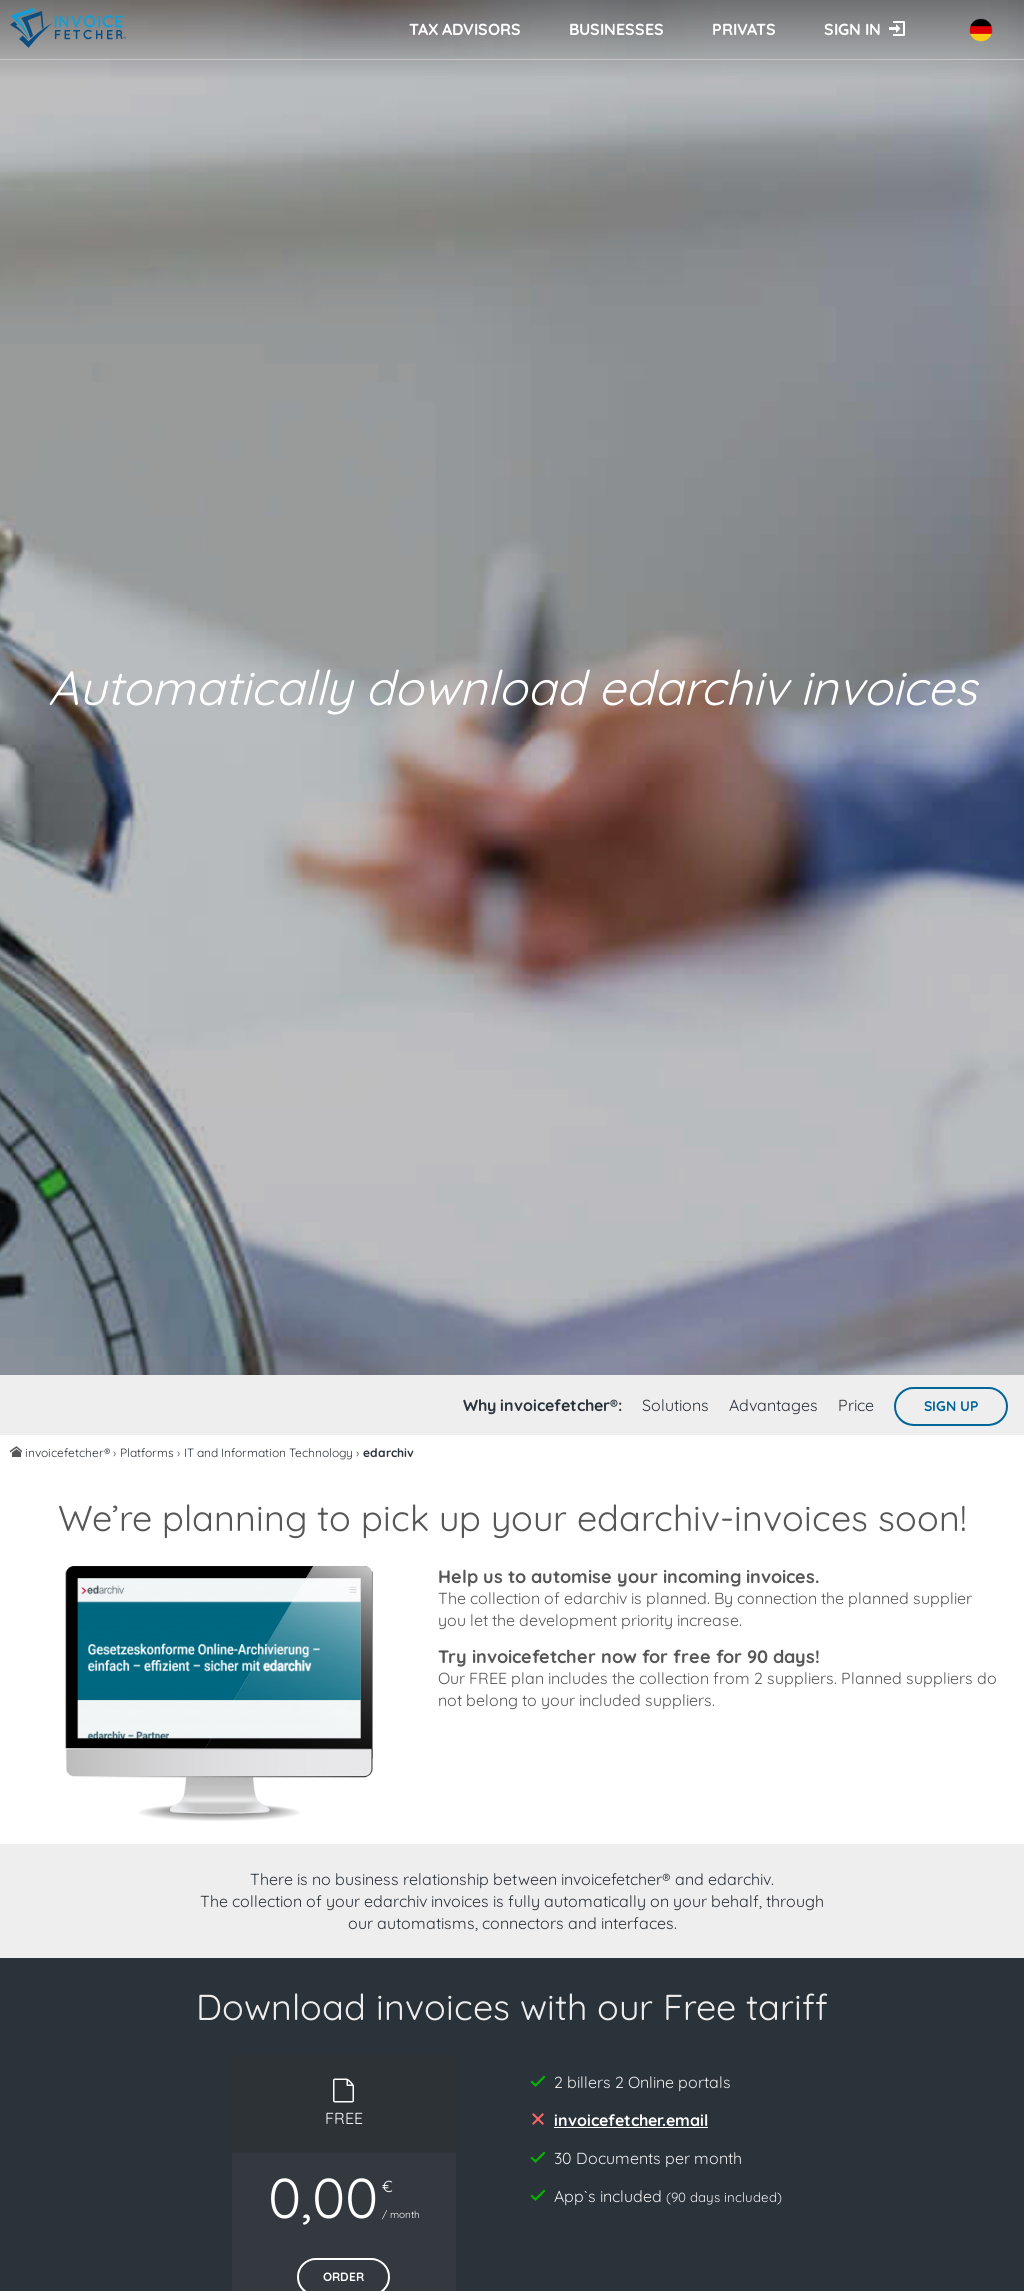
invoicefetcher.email (631, 2120)
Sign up (951, 1406)
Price (856, 1405)
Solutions (675, 1405)
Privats (744, 29)
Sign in (852, 29)
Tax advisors (465, 29)
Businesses (616, 29)
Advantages (773, 1405)
